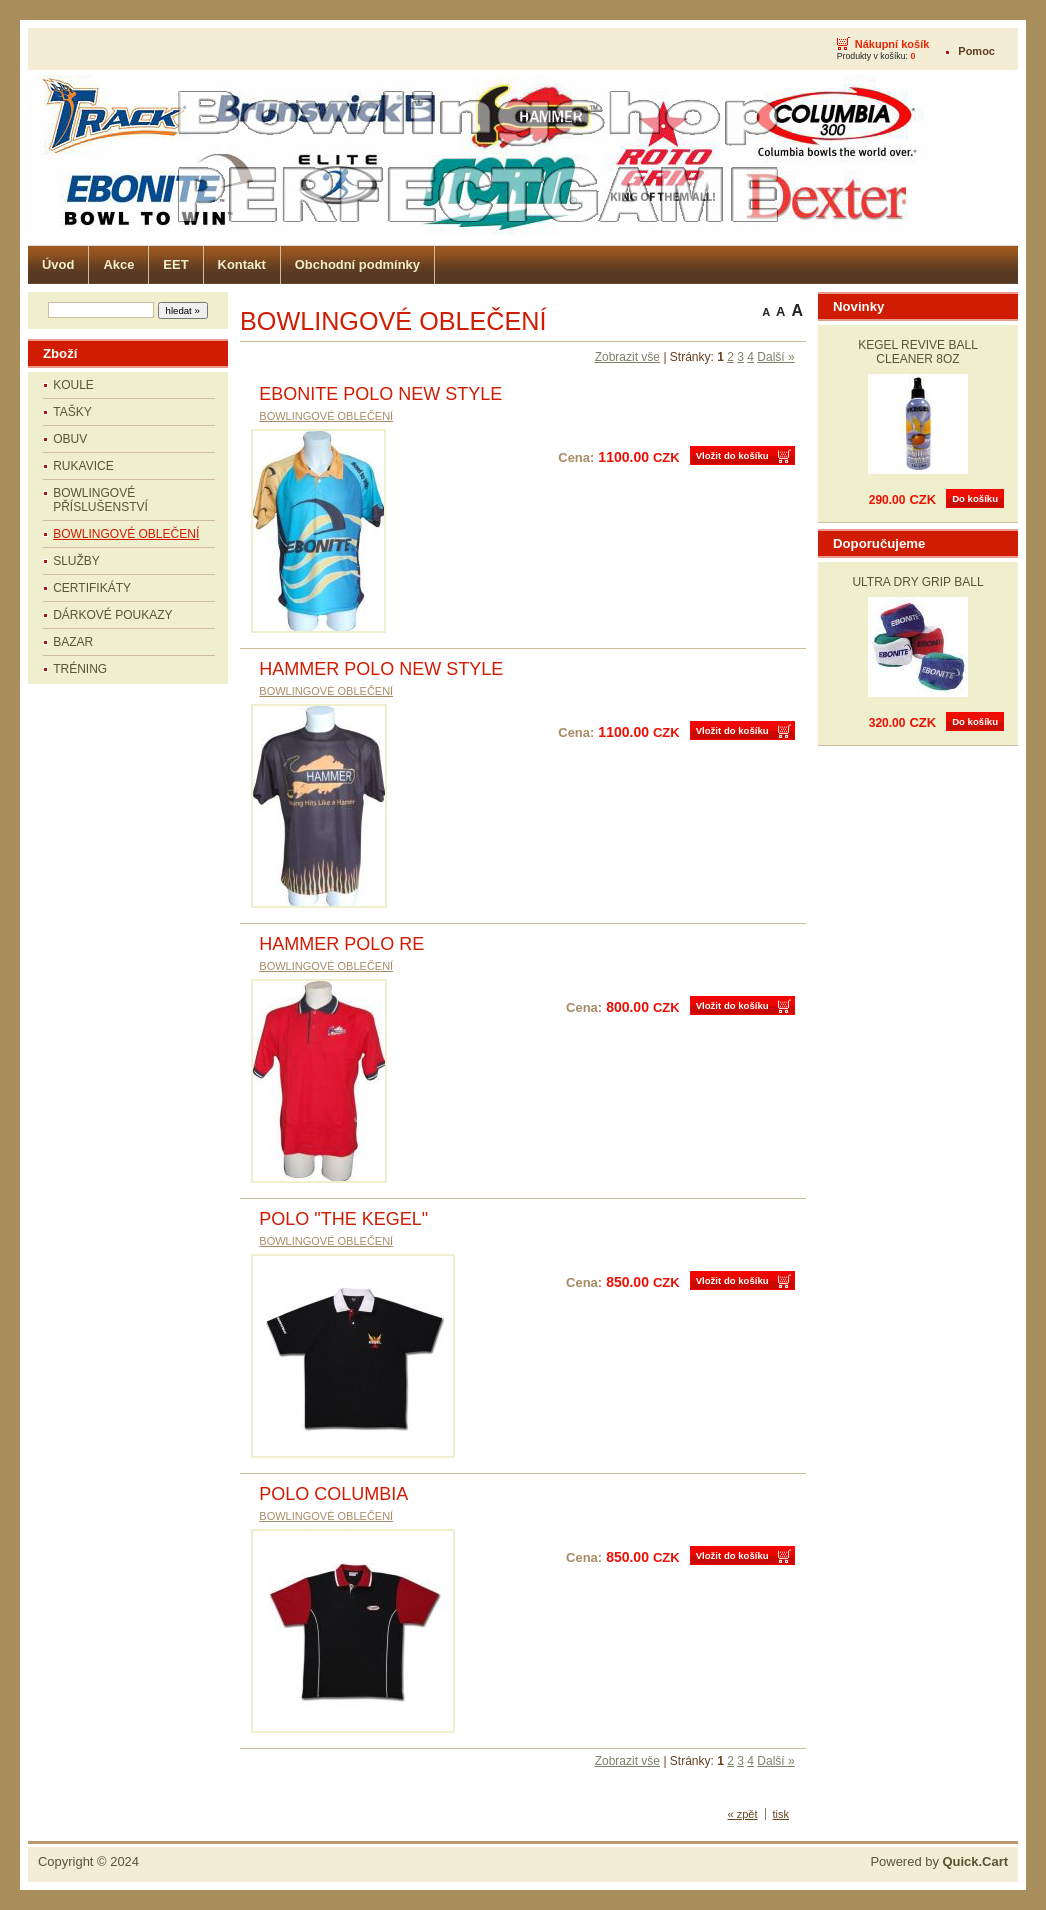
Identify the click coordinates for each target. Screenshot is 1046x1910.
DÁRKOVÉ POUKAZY (112, 615)
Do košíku (975, 498)
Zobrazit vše (627, 357)
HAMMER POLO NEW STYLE (381, 669)
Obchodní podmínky (357, 264)
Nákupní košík (892, 44)
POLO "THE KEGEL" (343, 1219)
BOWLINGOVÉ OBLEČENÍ (126, 534)
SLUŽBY (76, 561)
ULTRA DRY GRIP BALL (917, 582)
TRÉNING (80, 669)
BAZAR (73, 642)
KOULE (73, 385)
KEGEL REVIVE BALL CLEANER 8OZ (918, 352)
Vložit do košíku (732, 455)
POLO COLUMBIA (333, 1494)
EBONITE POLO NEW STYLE (380, 394)
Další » (775, 357)
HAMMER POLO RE (341, 944)
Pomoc (976, 51)
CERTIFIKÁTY (92, 588)
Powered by (939, 1861)
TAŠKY (72, 412)
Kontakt (242, 264)
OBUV (70, 439)
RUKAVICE (83, 466)
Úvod (58, 264)
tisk (781, 1814)
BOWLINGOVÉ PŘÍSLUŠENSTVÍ (100, 500)
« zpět (743, 1814)
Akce (118, 264)
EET (175, 264)
